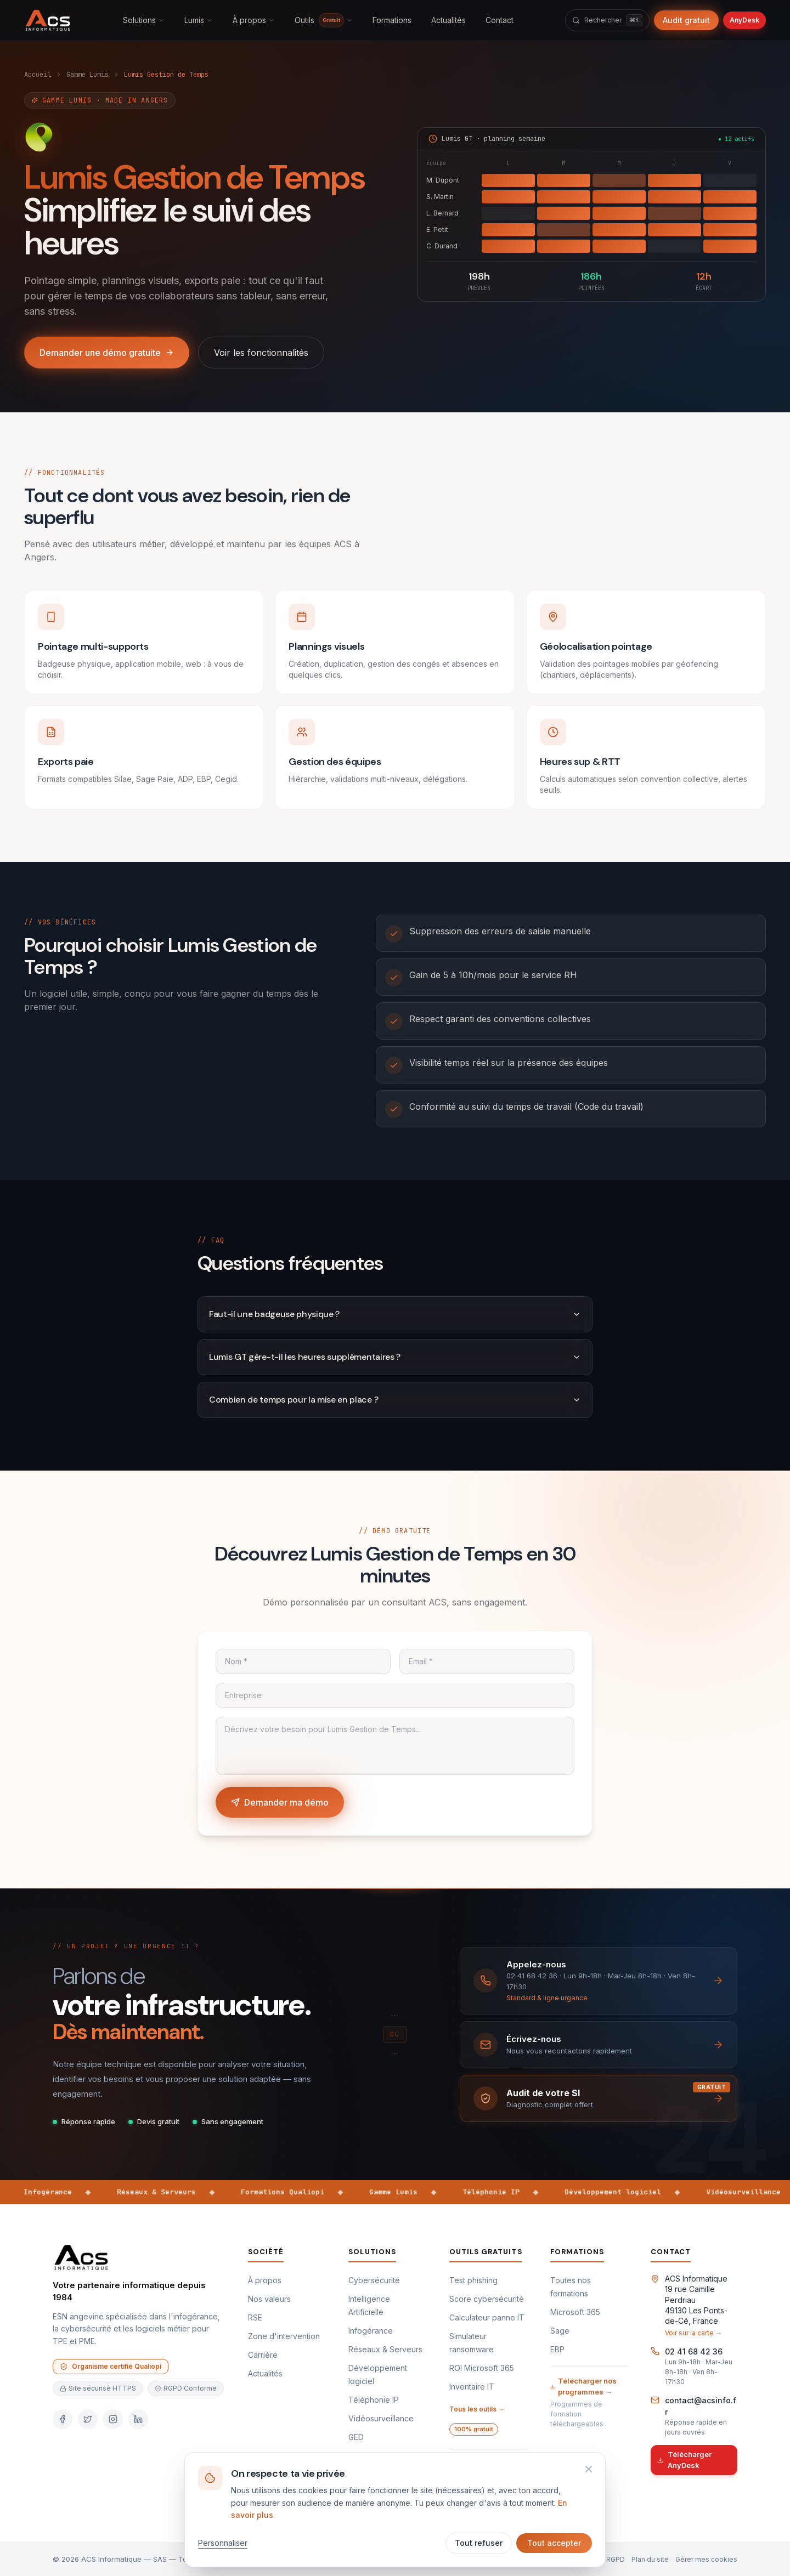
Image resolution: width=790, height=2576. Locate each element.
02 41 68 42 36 (694, 2351)
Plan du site (650, 2559)
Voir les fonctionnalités (261, 352)
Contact (500, 20)
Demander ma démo (280, 1802)
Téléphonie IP (373, 2399)
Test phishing (473, 2280)
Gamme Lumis (87, 74)
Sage (559, 2330)
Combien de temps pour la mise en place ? (395, 1399)
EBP (557, 2349)
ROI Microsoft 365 (481, 2368)
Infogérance (370, 2330)
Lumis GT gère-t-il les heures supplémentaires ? (395, 1357)
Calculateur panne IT (486, 2317)
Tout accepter (554, 2542)
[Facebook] (62, 2419)
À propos (254, 20)
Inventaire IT (471, 2386)
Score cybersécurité (486, 2298)
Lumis (198, 20)
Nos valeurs (269, 2298)
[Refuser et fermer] (588, 2469)
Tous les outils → (477, 2409)
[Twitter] (88, 2419)
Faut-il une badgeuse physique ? (395, 1314)
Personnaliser (222, 2542)
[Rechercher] (607, 20)
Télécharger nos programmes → (583, 2386)
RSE (255, 2317)
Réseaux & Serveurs (385, 2349)
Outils (324, 20)
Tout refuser (479, 2542)
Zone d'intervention (284, 2336)
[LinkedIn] (138, 2419)
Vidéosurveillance (381, 2418)
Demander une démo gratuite (107, 352)
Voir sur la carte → (693, 2333)
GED (356, 2437)
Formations (392, 20)
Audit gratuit (686, 20)
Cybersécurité (374, 2280)
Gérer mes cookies (706, 2559)
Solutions (144, 20)
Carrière (263, 2354)
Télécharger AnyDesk (684, 2460)
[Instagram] (113, 2419)
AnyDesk (744, 20)
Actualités (448, 20)
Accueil (37, 74)
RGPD (615, 2559)
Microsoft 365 (575, 2312)
